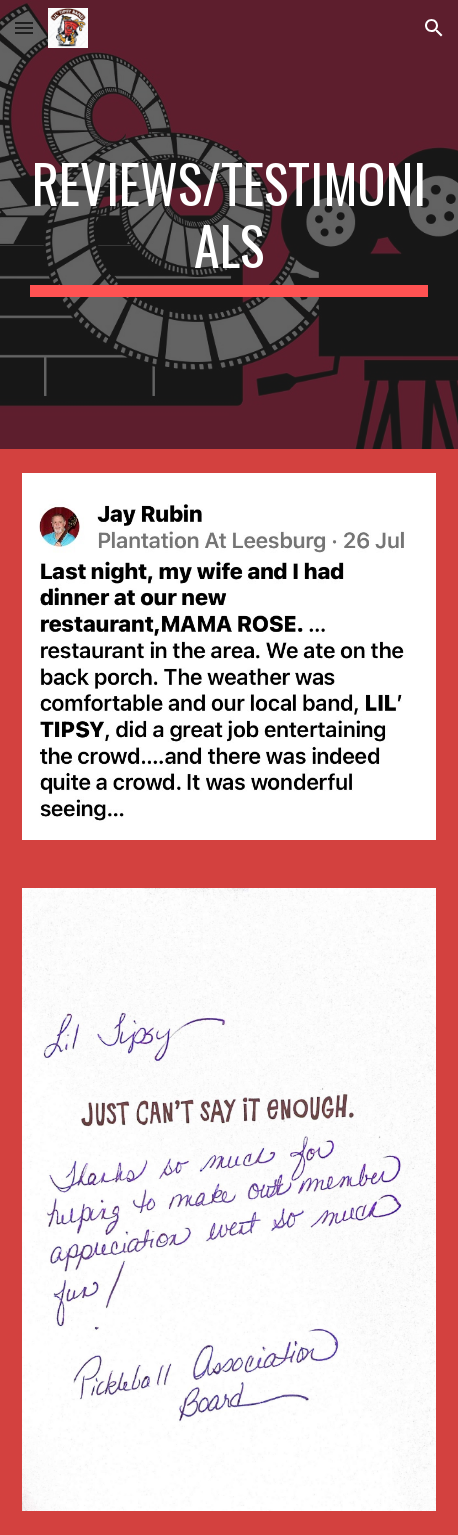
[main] (229, 224)
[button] (24, 27)
